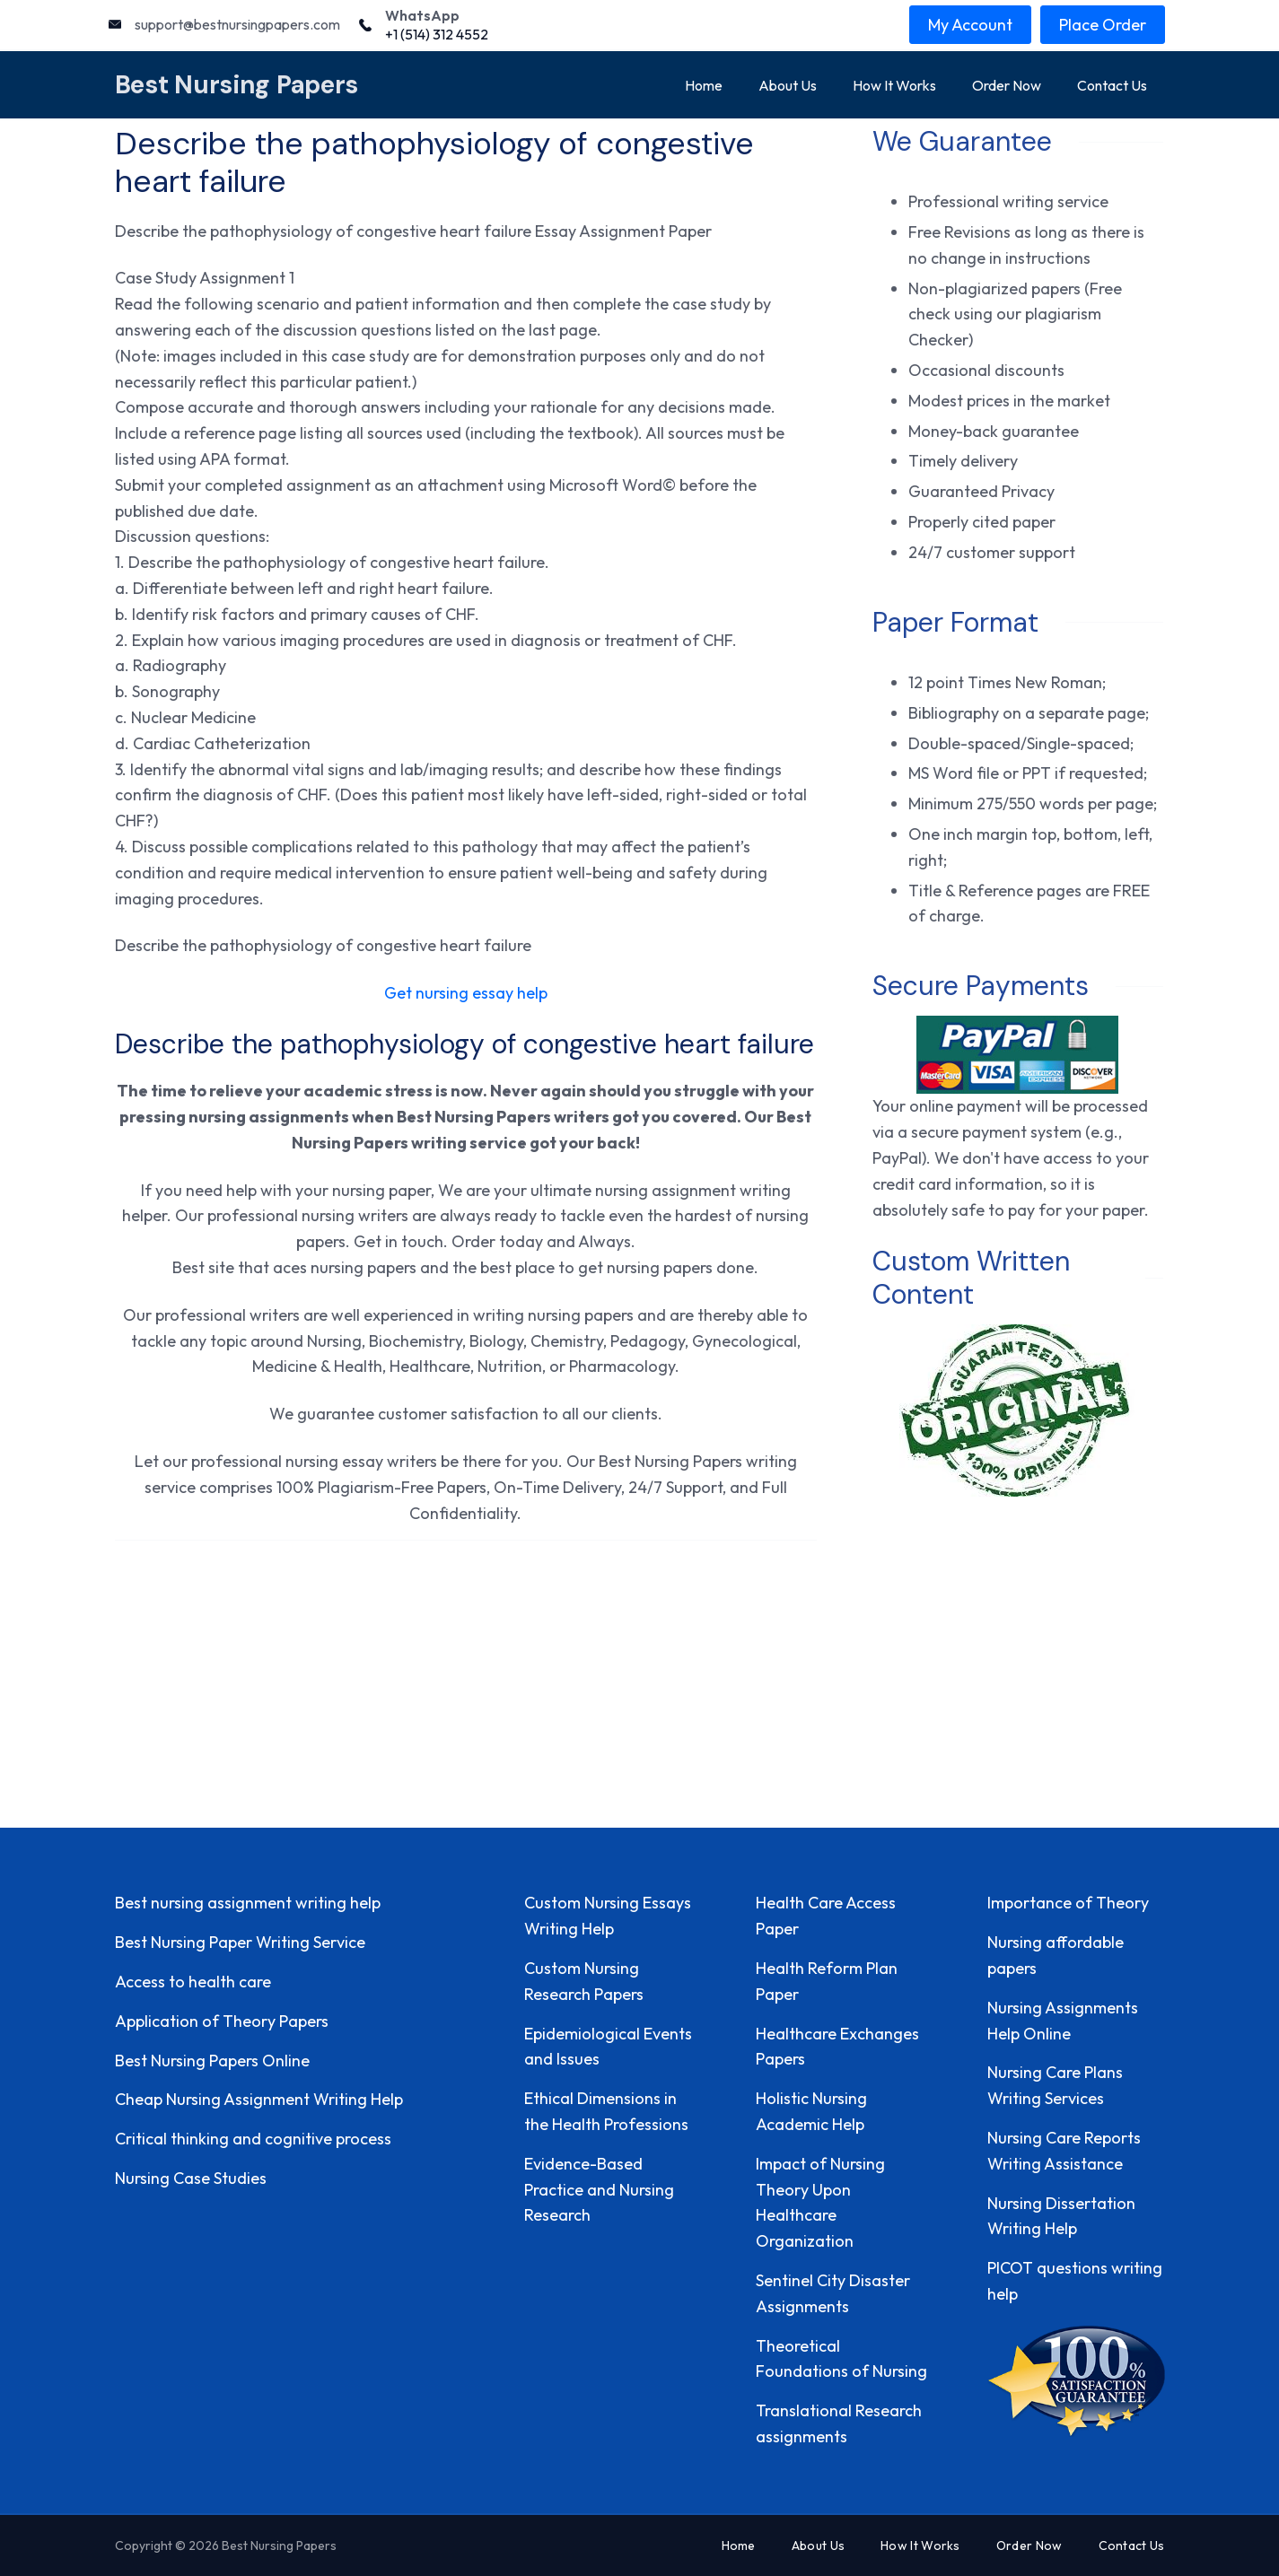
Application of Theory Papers (222, 2021)
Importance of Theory (1068, 1902)
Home (704, 85)
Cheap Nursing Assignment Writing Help (259, 2099)
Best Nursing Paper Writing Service (240, 1942)
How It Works (894, 85)
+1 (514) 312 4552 (436, 34)
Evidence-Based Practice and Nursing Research (599, 2189)
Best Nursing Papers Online (212, 2060)
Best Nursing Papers (237, 84)
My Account (970, 24)
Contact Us (1112, 85)
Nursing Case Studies (191, 2178)
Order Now (1006, 85)
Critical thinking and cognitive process (253, 2138)
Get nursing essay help (466, 992)
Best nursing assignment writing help (248, 1902)
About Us (787, 85)
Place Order (1102, 24)
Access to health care (193, 1981)
